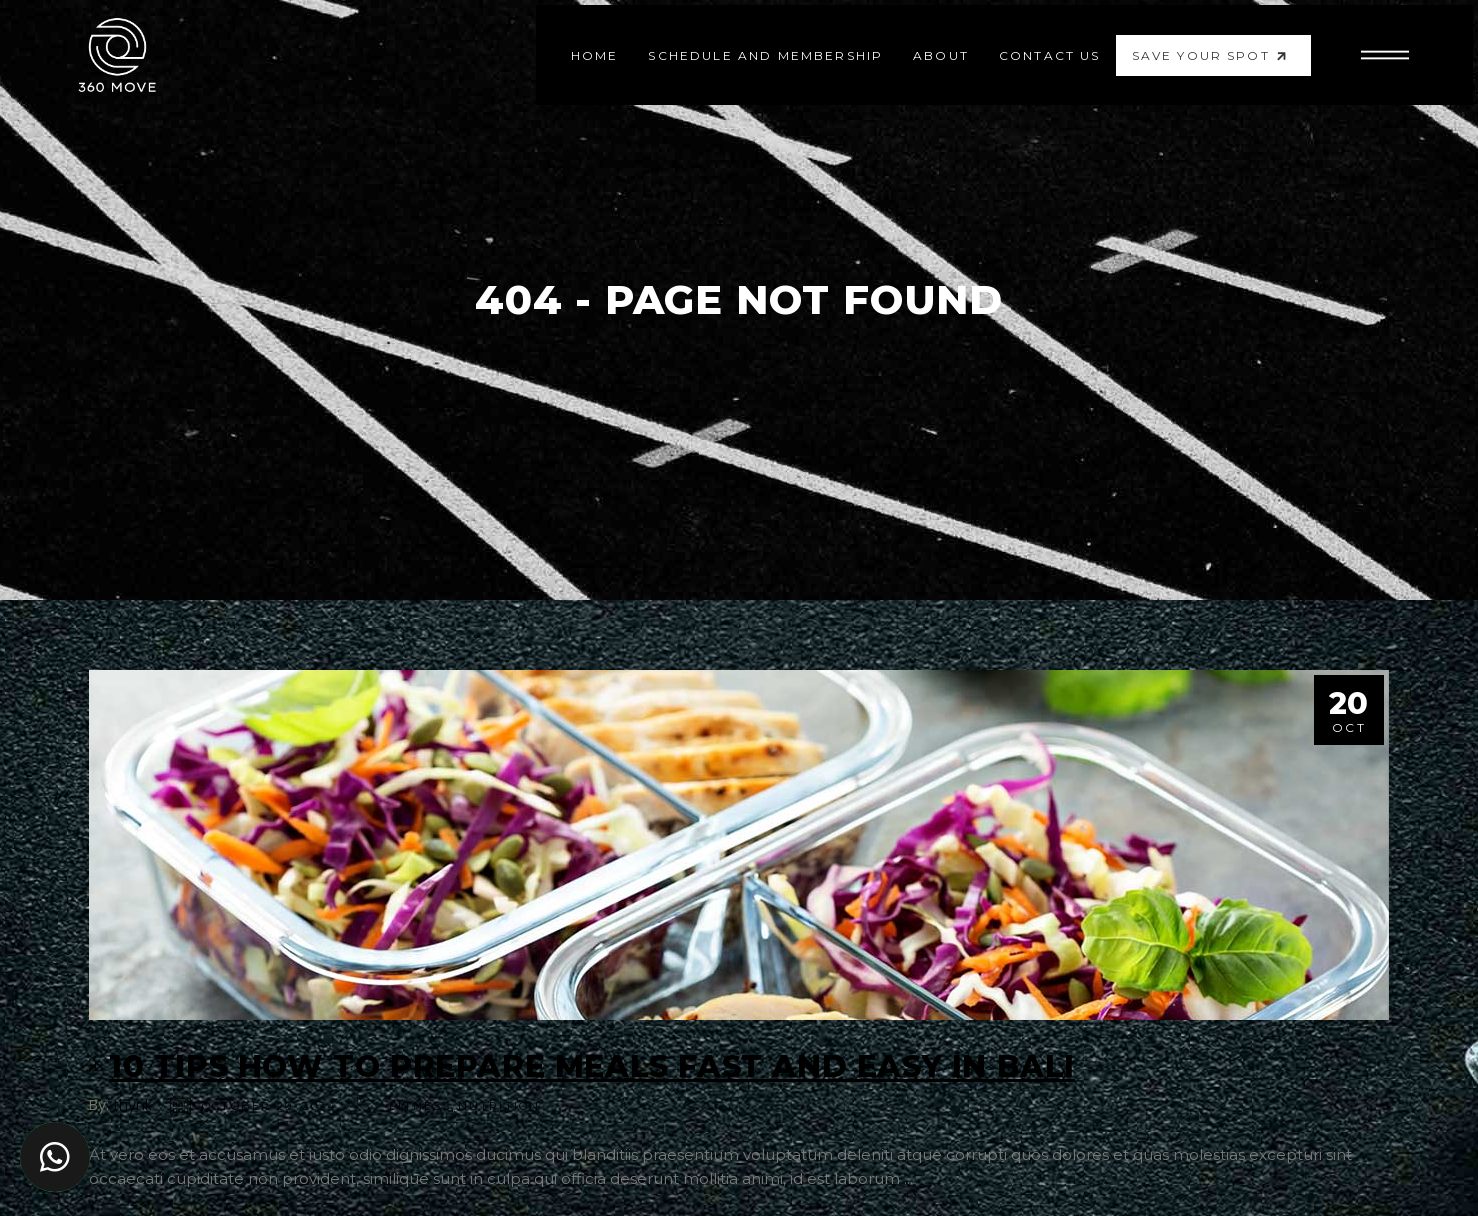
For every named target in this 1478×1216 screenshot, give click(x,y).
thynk (132, 1104)
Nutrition (499, 1106)
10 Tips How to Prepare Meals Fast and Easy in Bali (592, 1066)
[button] (55, 1157)
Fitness (420, 1106)
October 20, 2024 (269, 1106)
